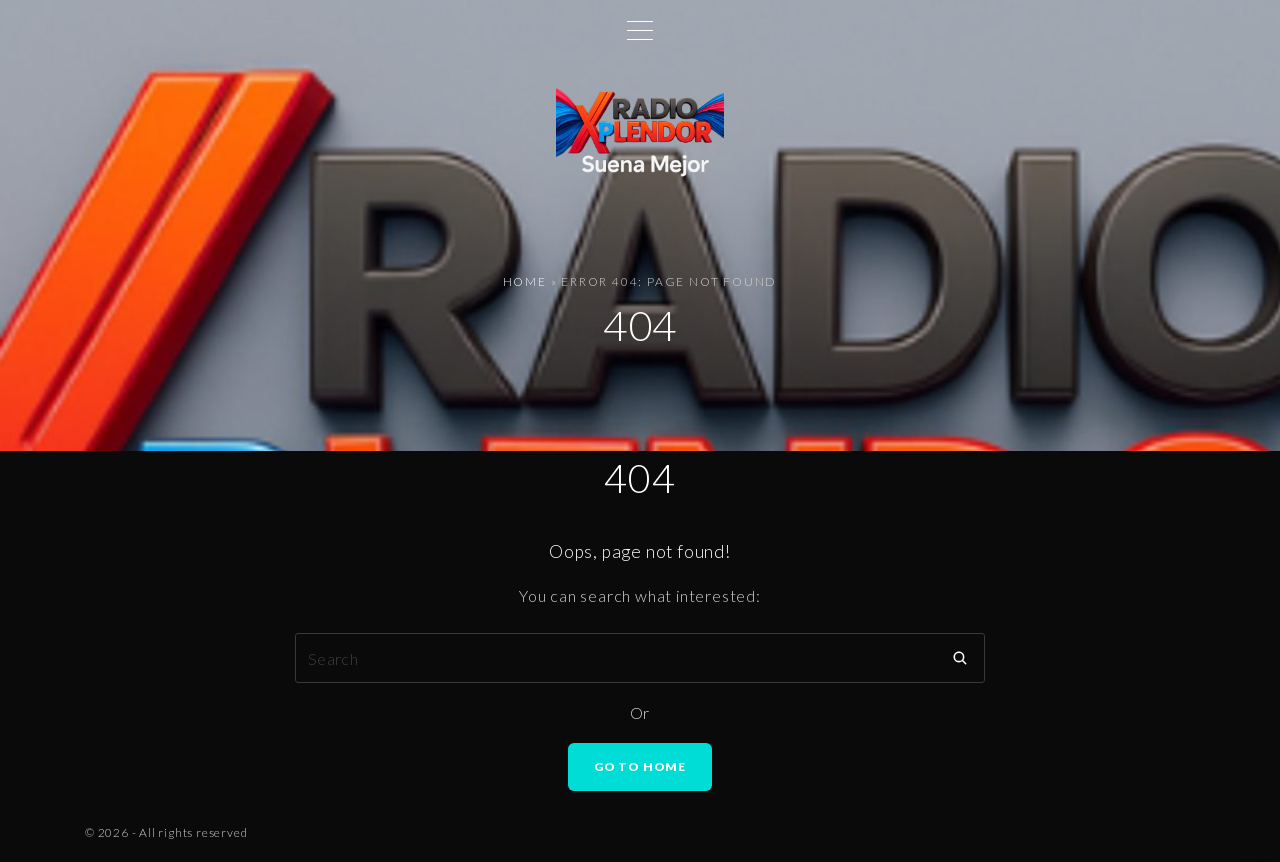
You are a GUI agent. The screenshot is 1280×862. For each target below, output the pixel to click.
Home (525, 281)
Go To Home (640, 766)
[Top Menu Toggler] (640, 30)
